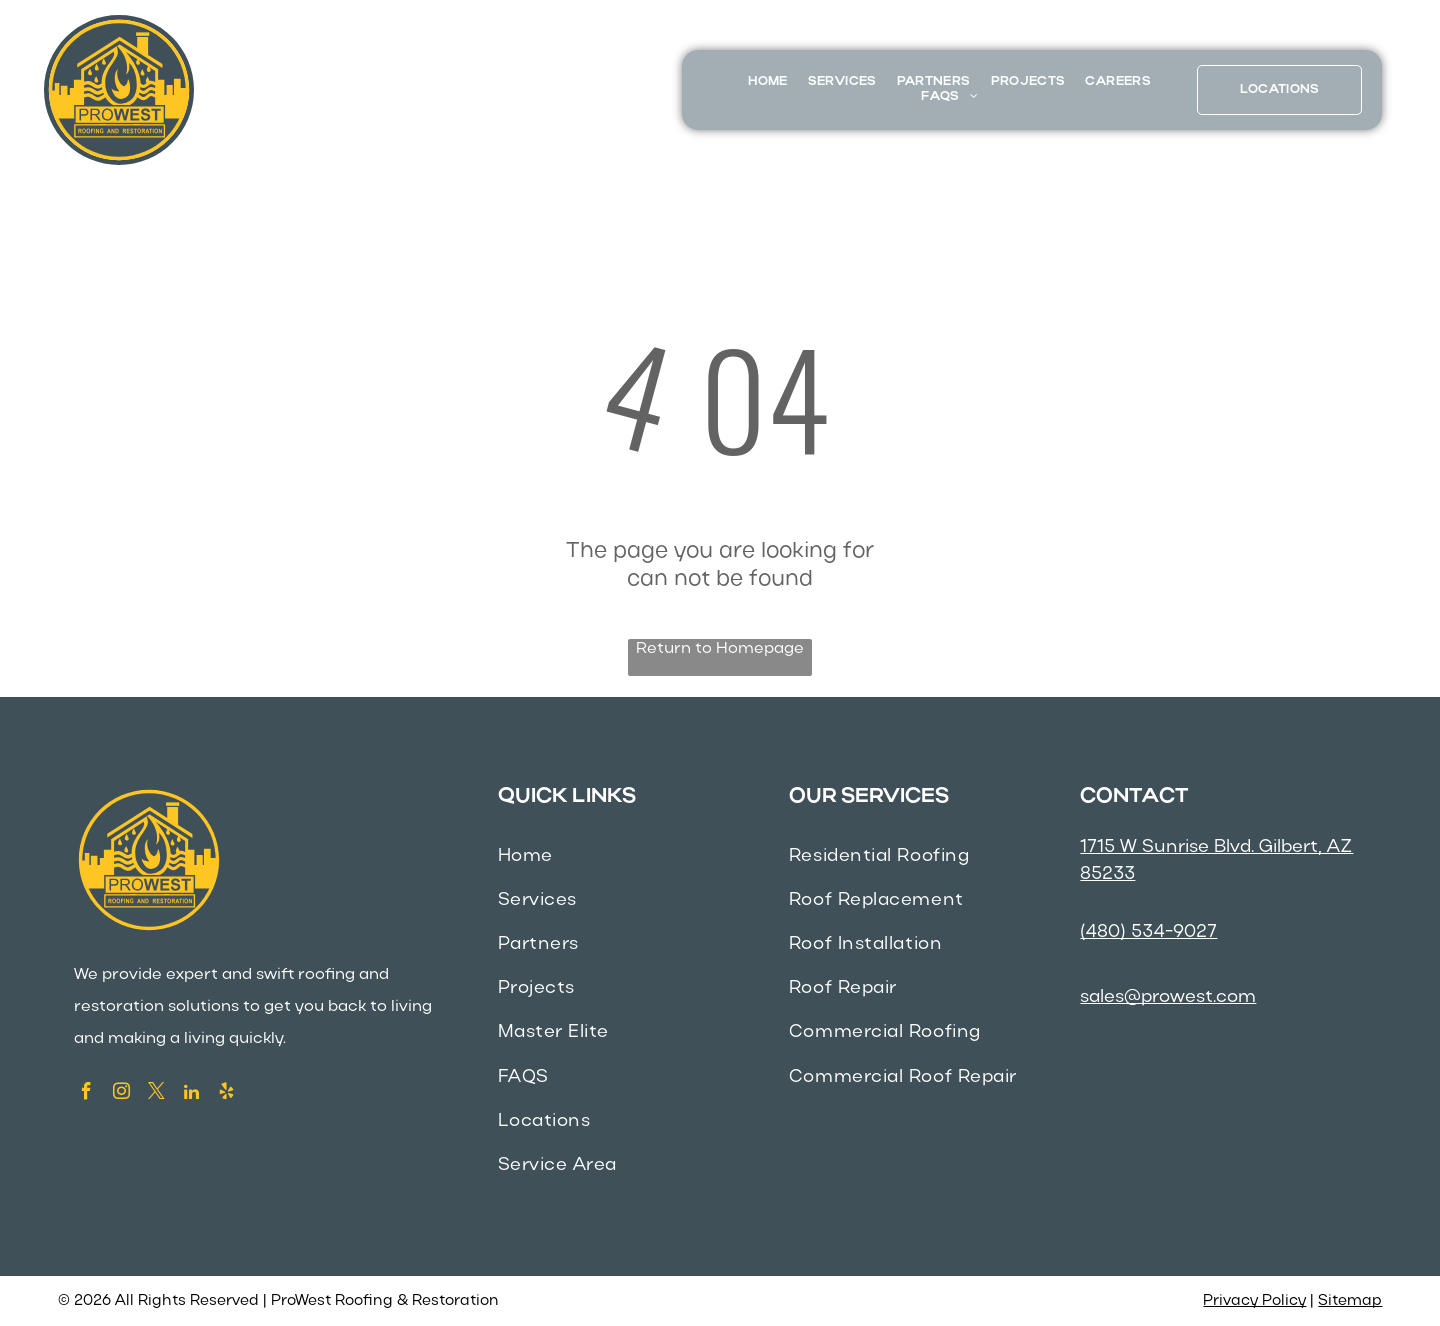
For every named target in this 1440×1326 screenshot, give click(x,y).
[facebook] (86, 1094)
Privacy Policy (1254, 1301)
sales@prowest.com (1168, 997)
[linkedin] (191, 1094)
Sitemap (1350, 1301)
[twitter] (156, 1094)
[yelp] (226, 1094)
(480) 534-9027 (1148, 932)
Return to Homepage (720, 649)
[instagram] (121, 1094)
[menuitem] (767, 82)
